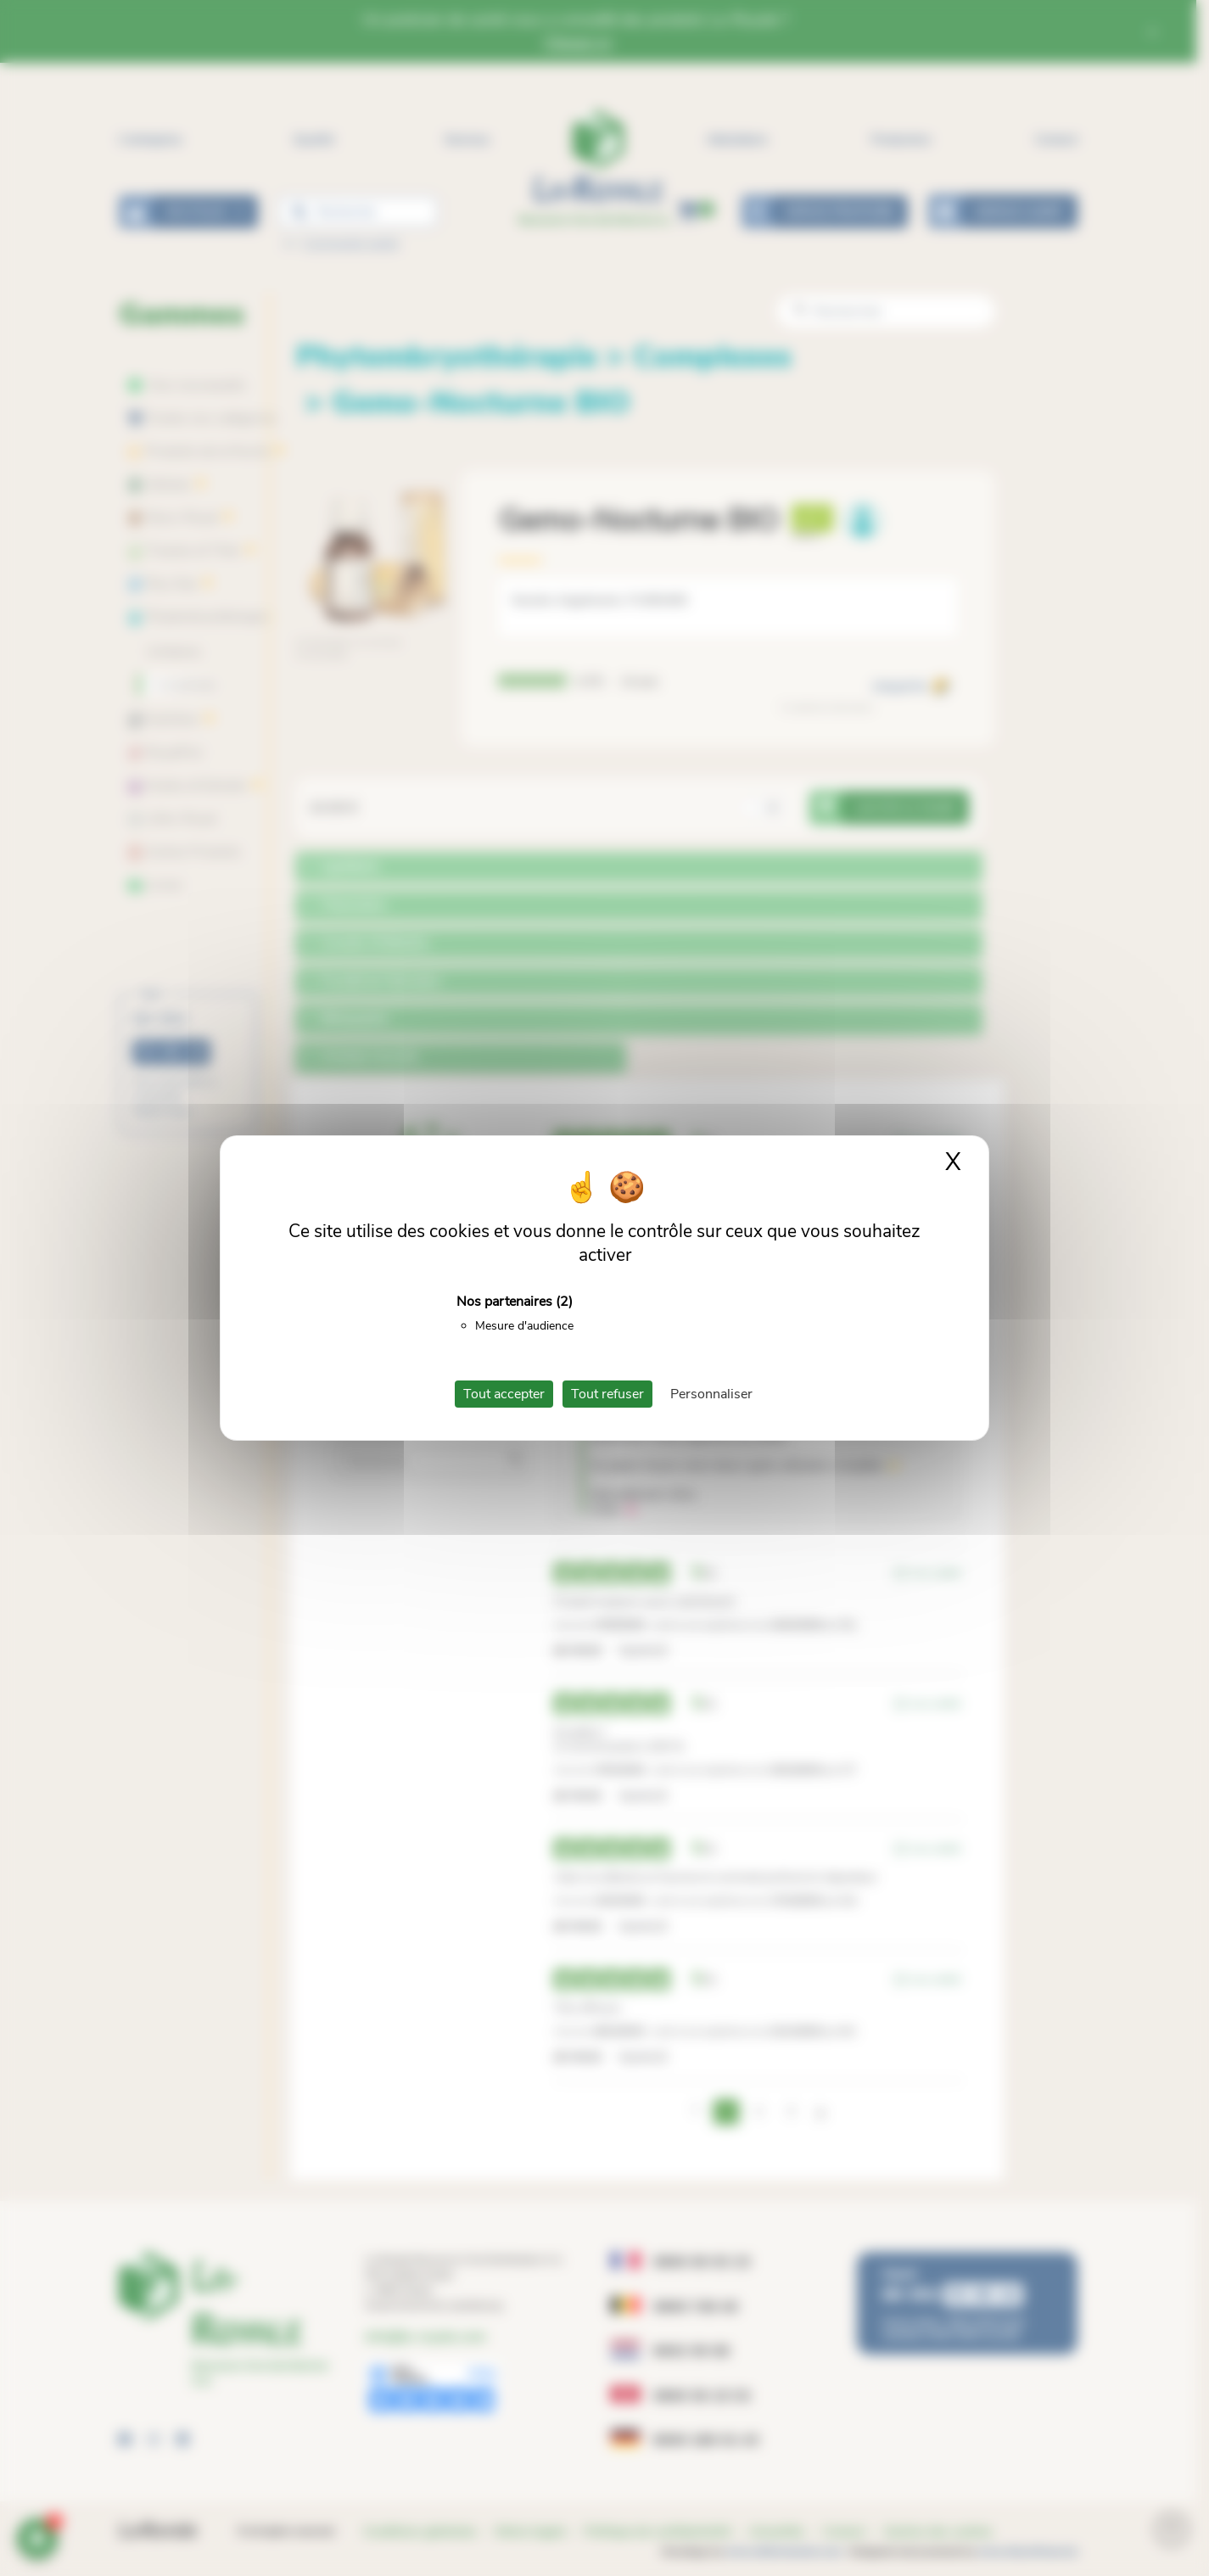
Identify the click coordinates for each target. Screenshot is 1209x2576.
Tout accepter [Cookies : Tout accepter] (504, 1394)
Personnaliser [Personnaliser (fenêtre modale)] (711, 1394)
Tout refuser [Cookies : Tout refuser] (607, 1394)
